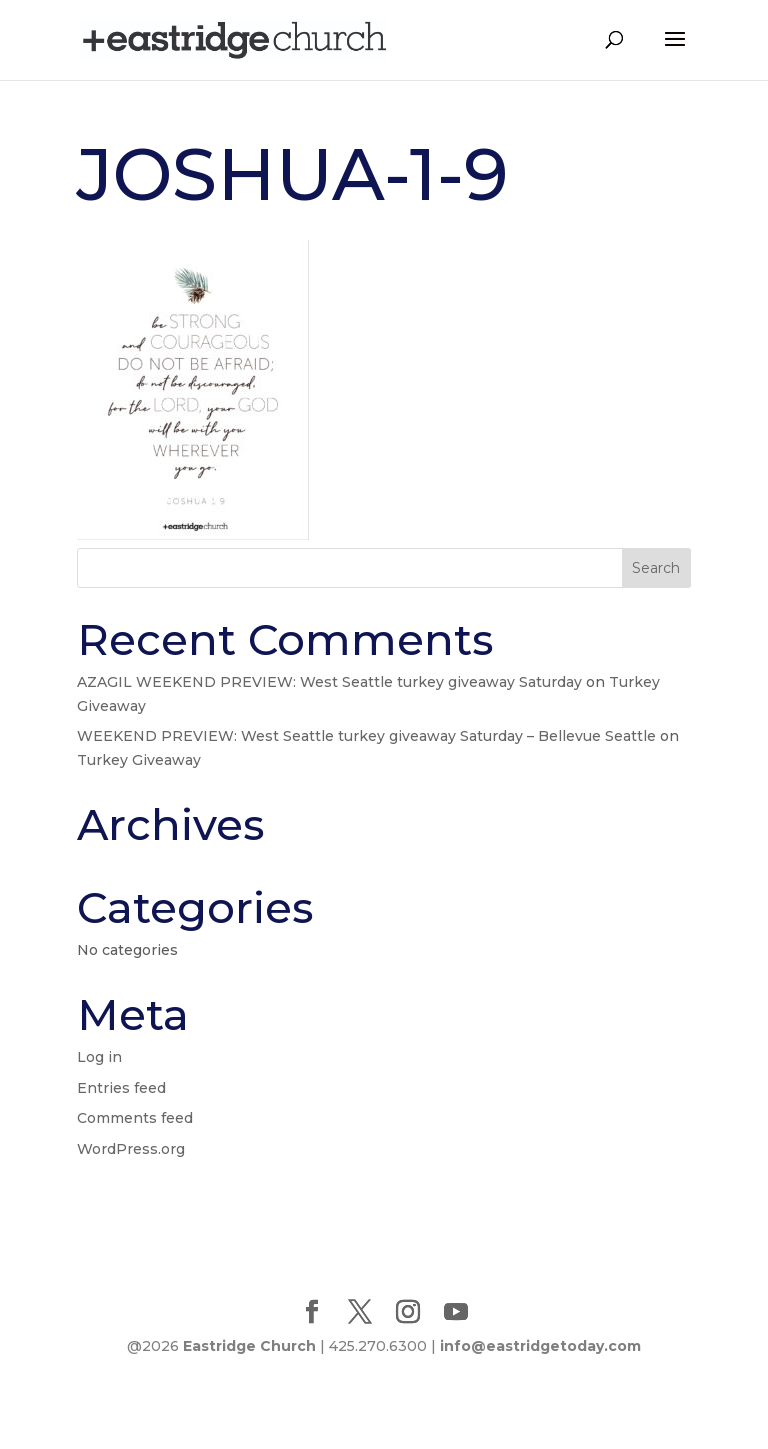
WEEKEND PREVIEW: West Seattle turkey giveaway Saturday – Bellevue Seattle (366, 736)
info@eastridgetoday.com (540, 1346)
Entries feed (121, 1088)
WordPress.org (131, 1149)
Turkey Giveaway (139, 760)
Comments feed (135, 1118)
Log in (99, 1057)
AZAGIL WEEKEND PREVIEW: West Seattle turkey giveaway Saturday (329, 682)
